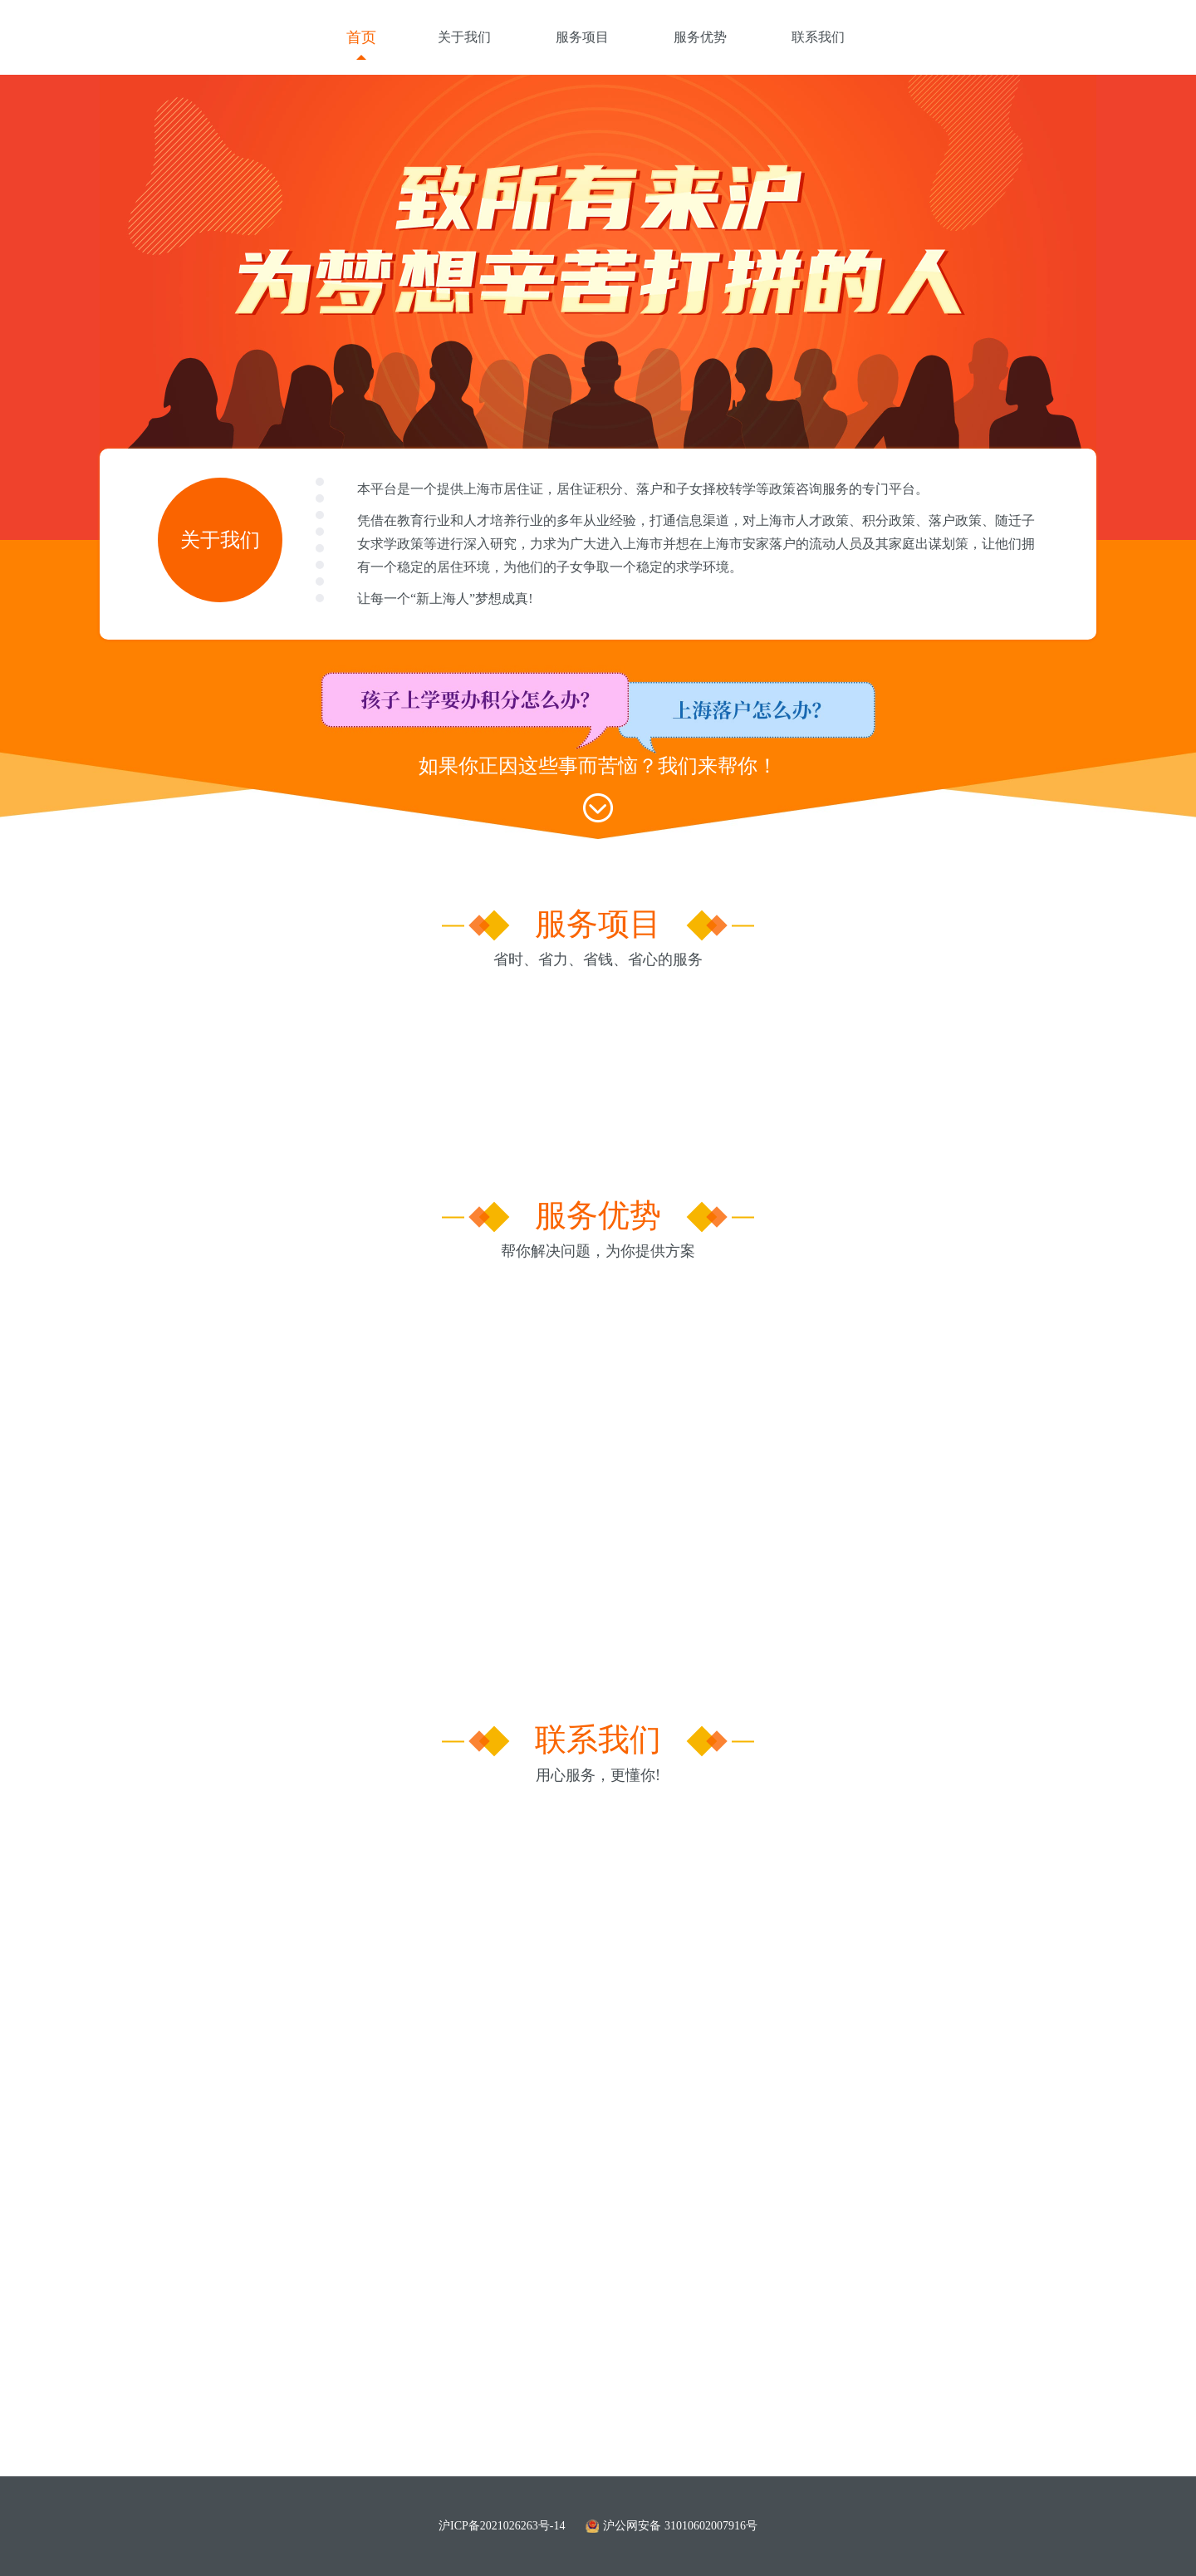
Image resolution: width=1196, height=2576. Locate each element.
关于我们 (464, 37)
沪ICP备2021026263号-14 (502, 2526)
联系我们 (818, 37)
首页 (361, 37)
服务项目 (582, 37)
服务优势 (700, 37)
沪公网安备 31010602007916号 (671, 2526)
